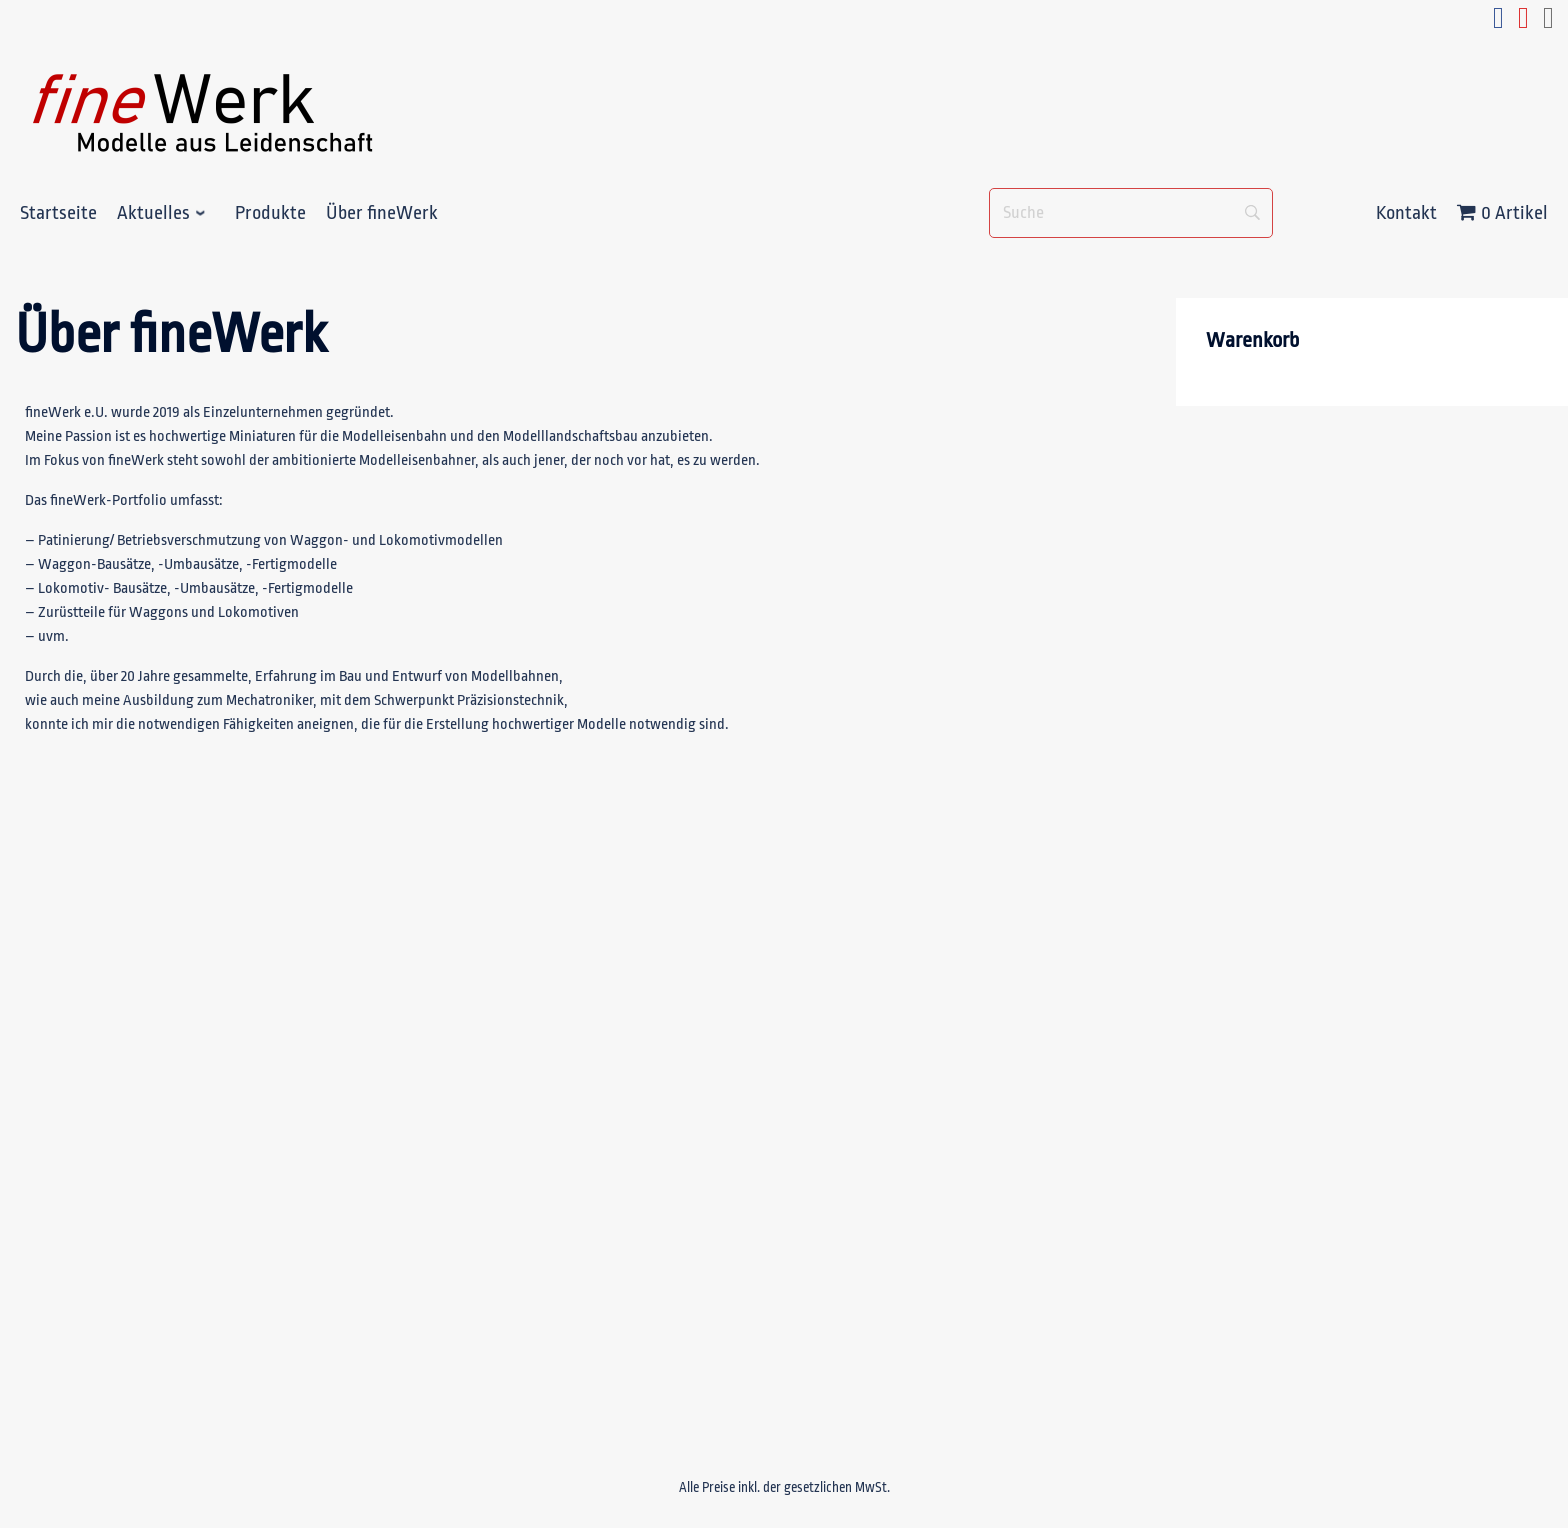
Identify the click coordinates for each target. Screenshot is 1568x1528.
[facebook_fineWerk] (1498, 23)
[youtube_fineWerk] (1523, 23)
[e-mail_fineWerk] (1548, 23)
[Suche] (1131, 213)
